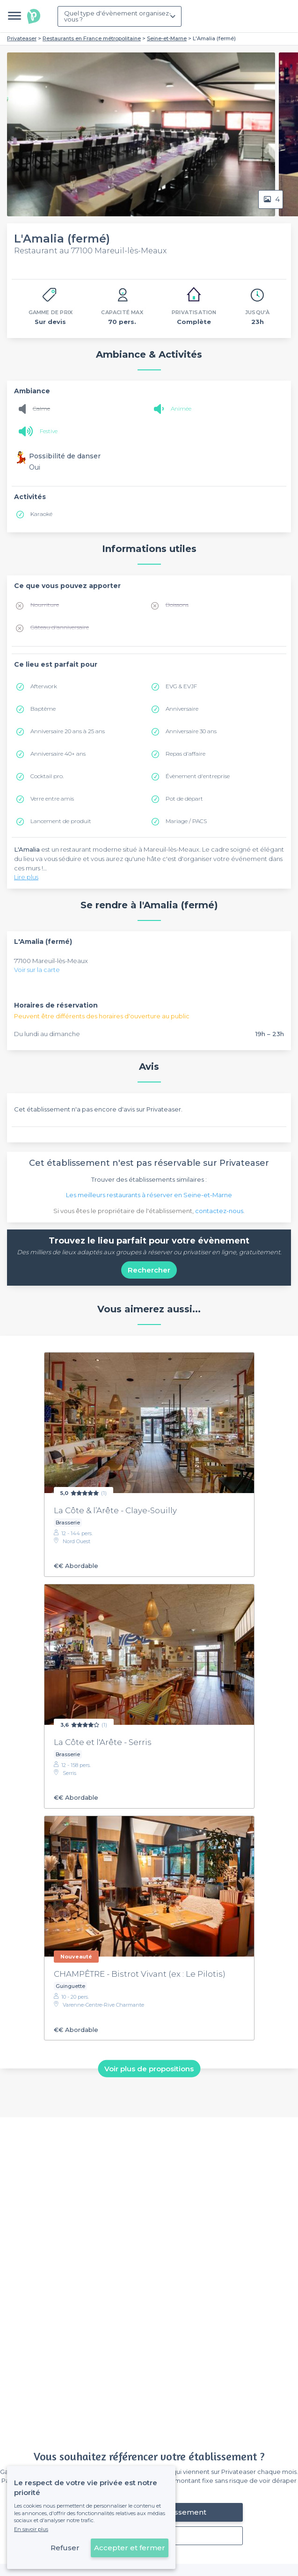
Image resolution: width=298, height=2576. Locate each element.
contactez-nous (219, 1210)
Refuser (65, 2547)
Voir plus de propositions (149, 2068)
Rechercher (149, 1270)
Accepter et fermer (129, 2547)
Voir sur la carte (37, 969)
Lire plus (26, 877)
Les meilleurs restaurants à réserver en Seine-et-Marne (149, 1195)
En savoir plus (31, 2529)
